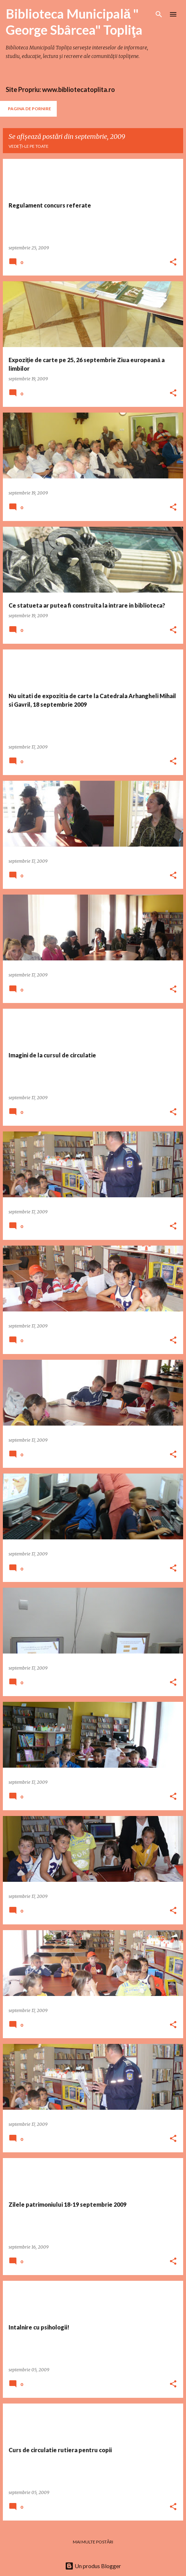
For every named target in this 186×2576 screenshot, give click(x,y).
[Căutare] (159, 14)
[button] (173, 262)
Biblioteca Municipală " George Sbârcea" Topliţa (74, 22)
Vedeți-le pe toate (29, 146)
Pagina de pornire (29, 108)
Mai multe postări (93, 2542)
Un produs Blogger (93, 2565)
